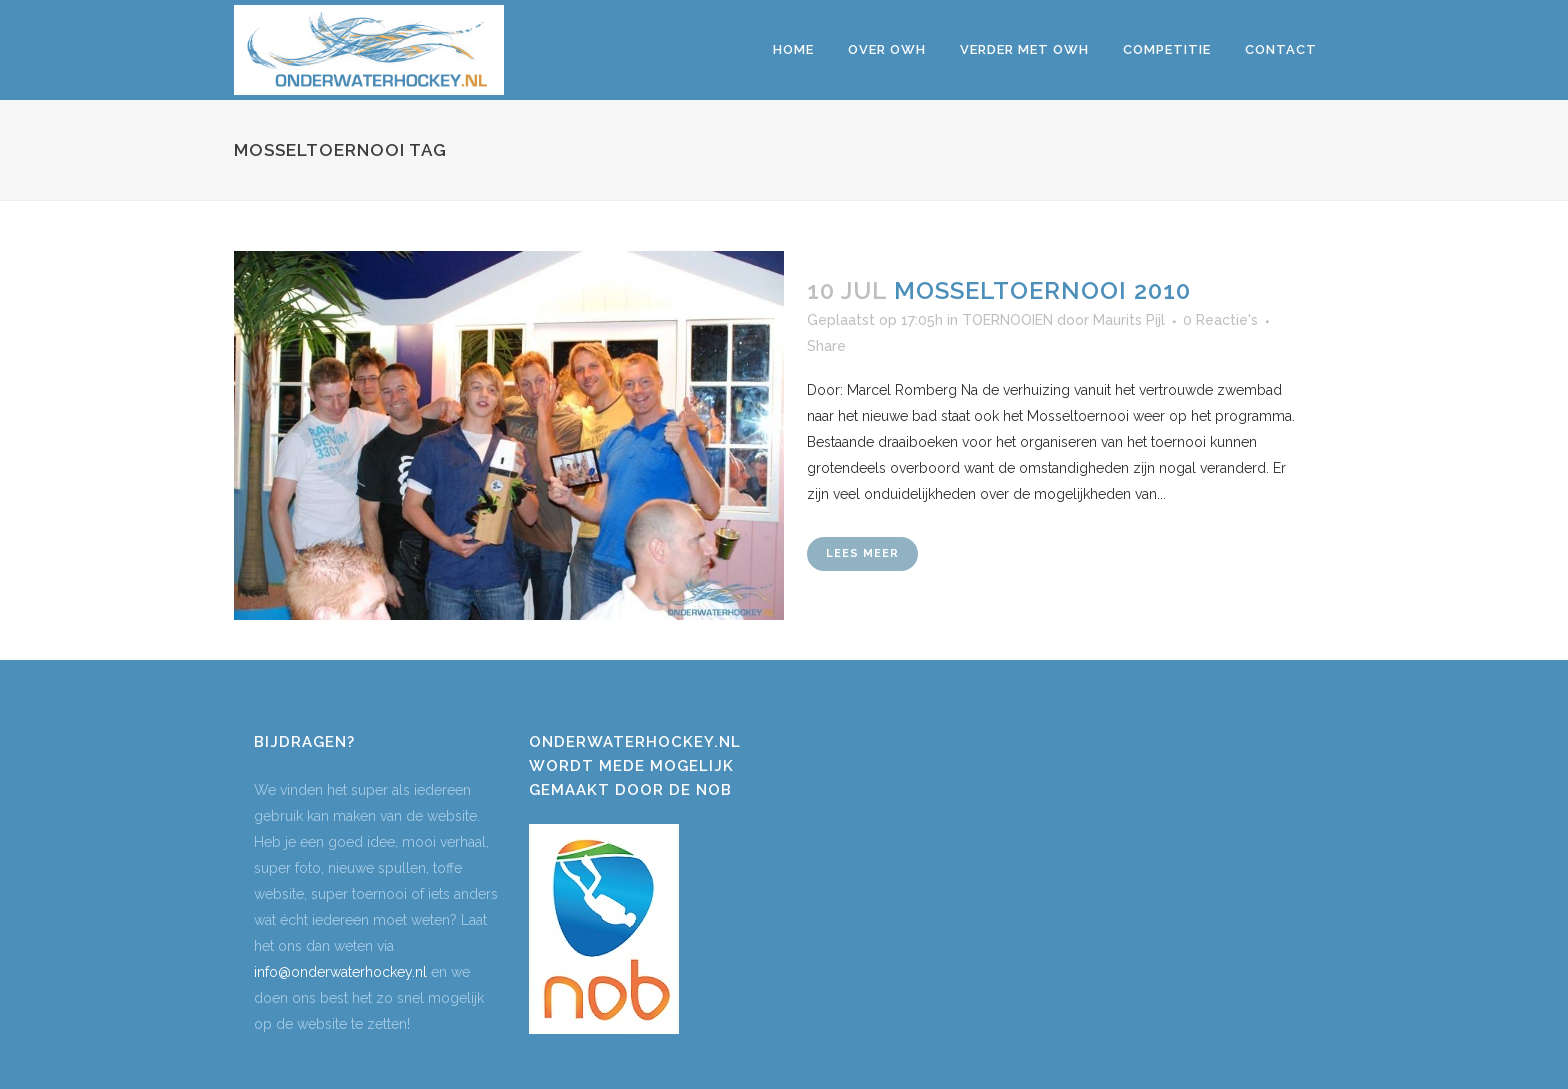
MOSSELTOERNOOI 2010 (1042, 290)
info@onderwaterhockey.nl (340, 972)
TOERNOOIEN (1007, 320)
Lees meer (862, 553)
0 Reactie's (1220, 320)
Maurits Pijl (1129, 320)
